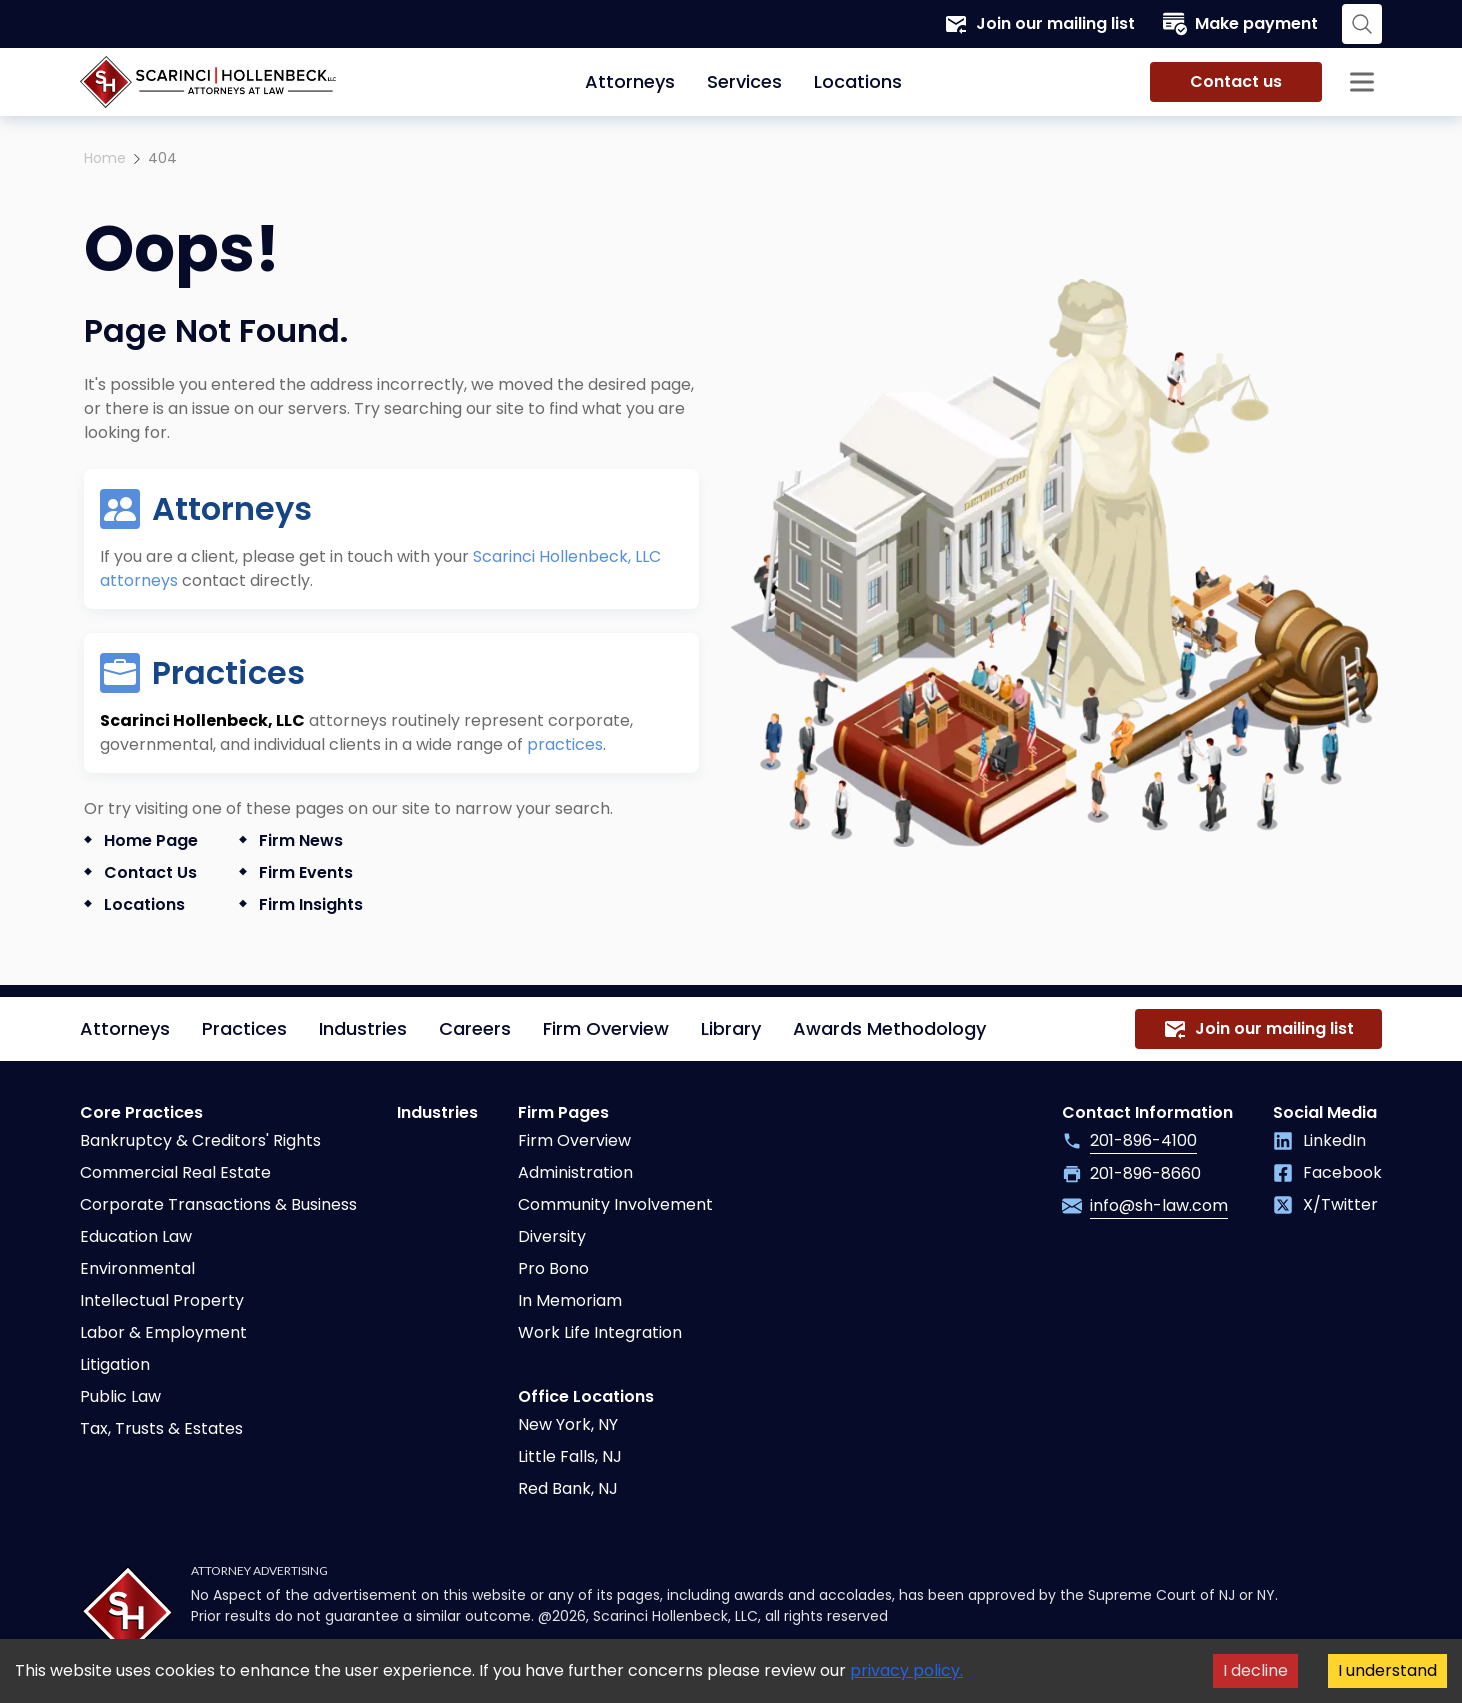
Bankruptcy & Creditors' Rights (200, 1140)
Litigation (115, 1364)
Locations (858, 81)
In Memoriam (570, 1300)
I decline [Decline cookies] (1255, 1670)
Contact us (1236, 81)
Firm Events (306, 872)
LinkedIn (1319, 1140)
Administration (575, 1172)
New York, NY (568, 1424)
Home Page (151, 840)
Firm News (301, 840)
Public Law (120, 1396)
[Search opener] (1362, 24)
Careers (475, 1028)
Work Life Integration (600, 1332)
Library (731, 1028)
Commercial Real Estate (175, 1172)
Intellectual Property (162, 1300)
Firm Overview (606, 1028)
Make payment (1240, 24)
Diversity (552, 1236)
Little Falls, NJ (570, 1456)
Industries (363, 1028)
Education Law (136, 1236)
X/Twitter (1325, 1204)
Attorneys (630, 81)
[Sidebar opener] (1362, 82)
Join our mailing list (1039, 24)
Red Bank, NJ (568, 1488)
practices (565, 744)
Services (744, 81)
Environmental (137, 1268)
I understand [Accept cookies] (1387, 1670)
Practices (244, 1028)
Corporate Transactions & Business (218, 1204)
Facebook (1327, 1172)
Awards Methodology (889, 1028)
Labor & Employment (163, 1332)
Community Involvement (615, 1204)
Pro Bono (553, 1268)
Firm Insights (311, 904)
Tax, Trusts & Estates (161, 1428)
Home (105, 158)
